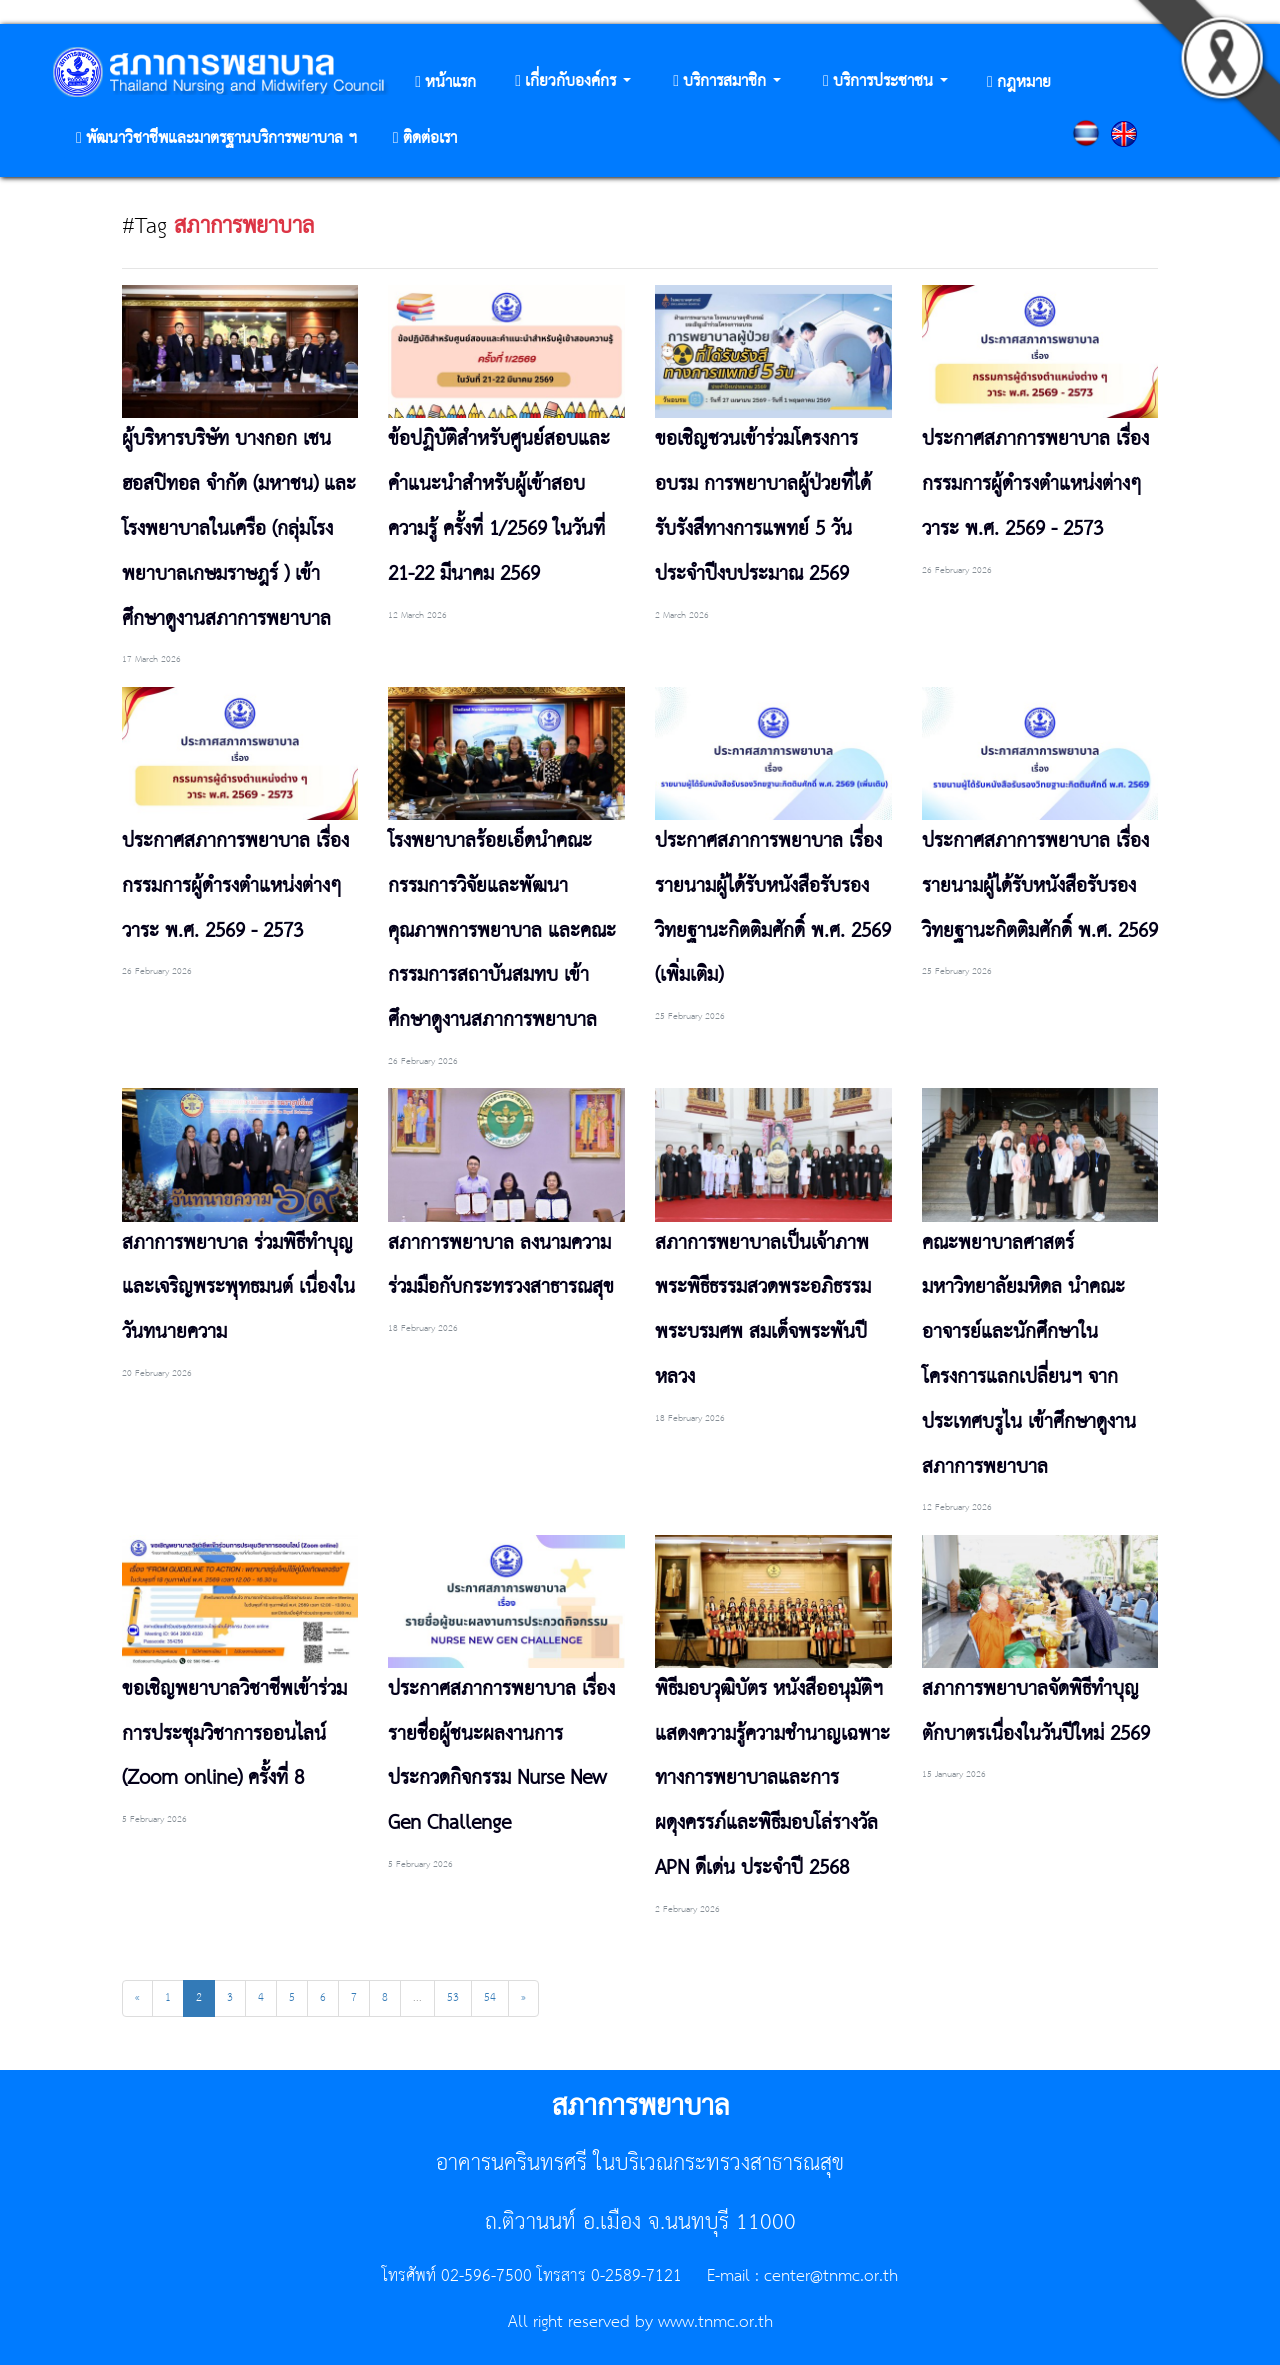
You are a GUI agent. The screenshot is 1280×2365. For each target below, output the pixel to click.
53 (453, 1998)
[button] (573, 82)
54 (490, 1998)
